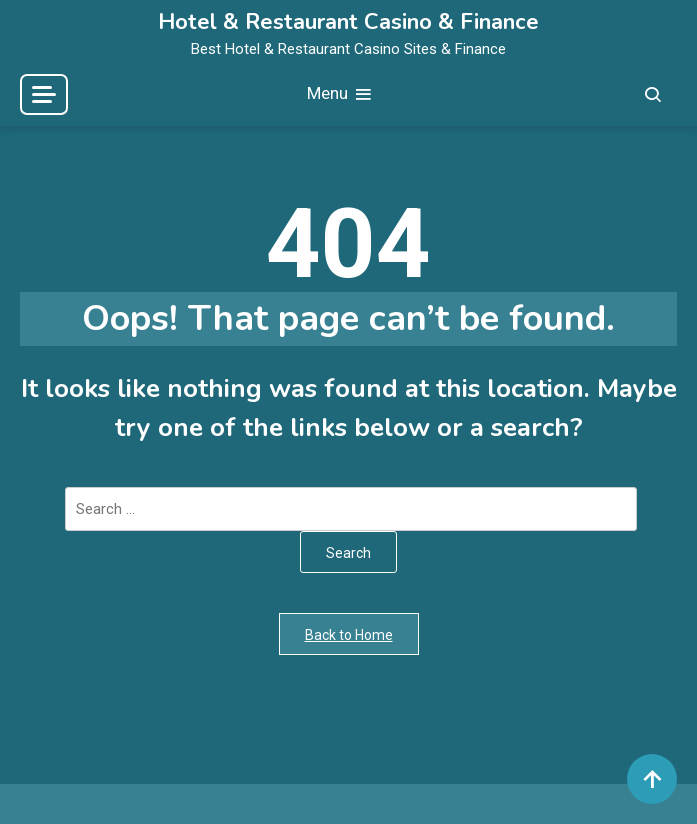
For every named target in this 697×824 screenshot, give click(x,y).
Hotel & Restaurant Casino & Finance (348, 22)
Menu (340, 94)
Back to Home (349, 635)
